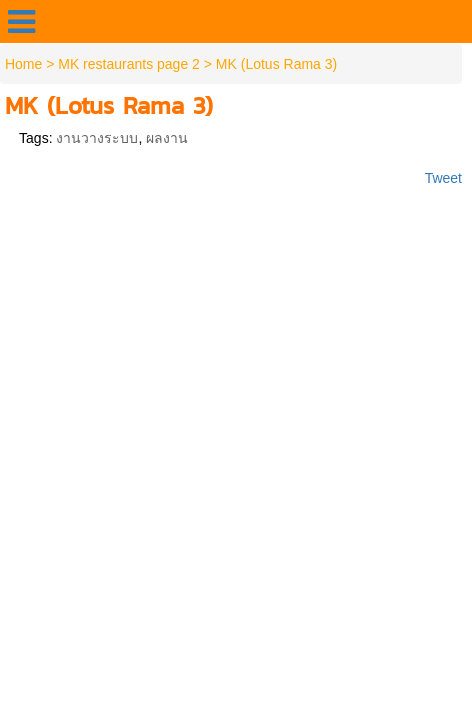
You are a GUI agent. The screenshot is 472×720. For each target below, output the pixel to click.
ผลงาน (167, 138)
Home (23, 64)
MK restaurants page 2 (129, 64)
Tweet (443, 178)
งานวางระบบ (97, 138)
